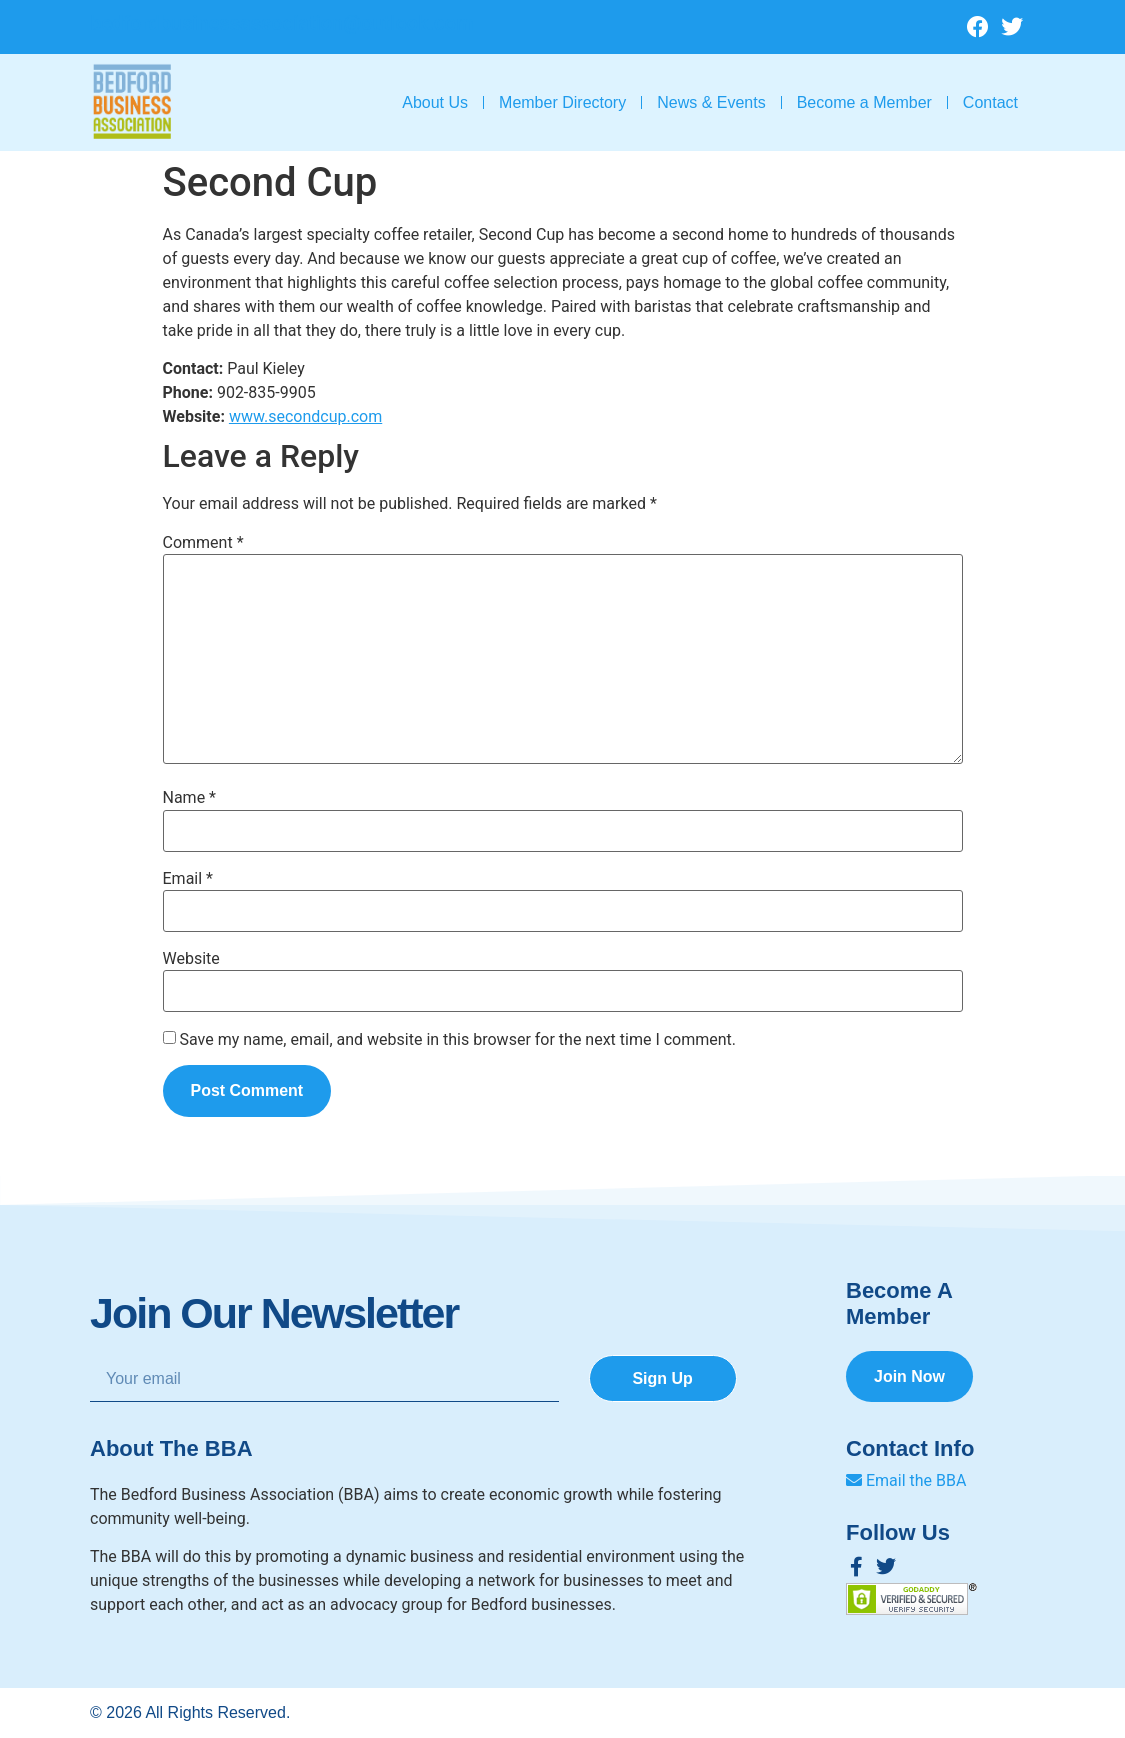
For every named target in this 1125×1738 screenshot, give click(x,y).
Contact (990, 102)
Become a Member (864, 102)
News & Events (711, 102)
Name (190, 798)
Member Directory (562, 102)
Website (191, 959)
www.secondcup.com (305, 416)
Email (188, 879)
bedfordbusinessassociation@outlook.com (281, 23)
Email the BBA (906, 1480)
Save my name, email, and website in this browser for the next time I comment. (457, 1040)
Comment (203, 543)
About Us (435, 102)
